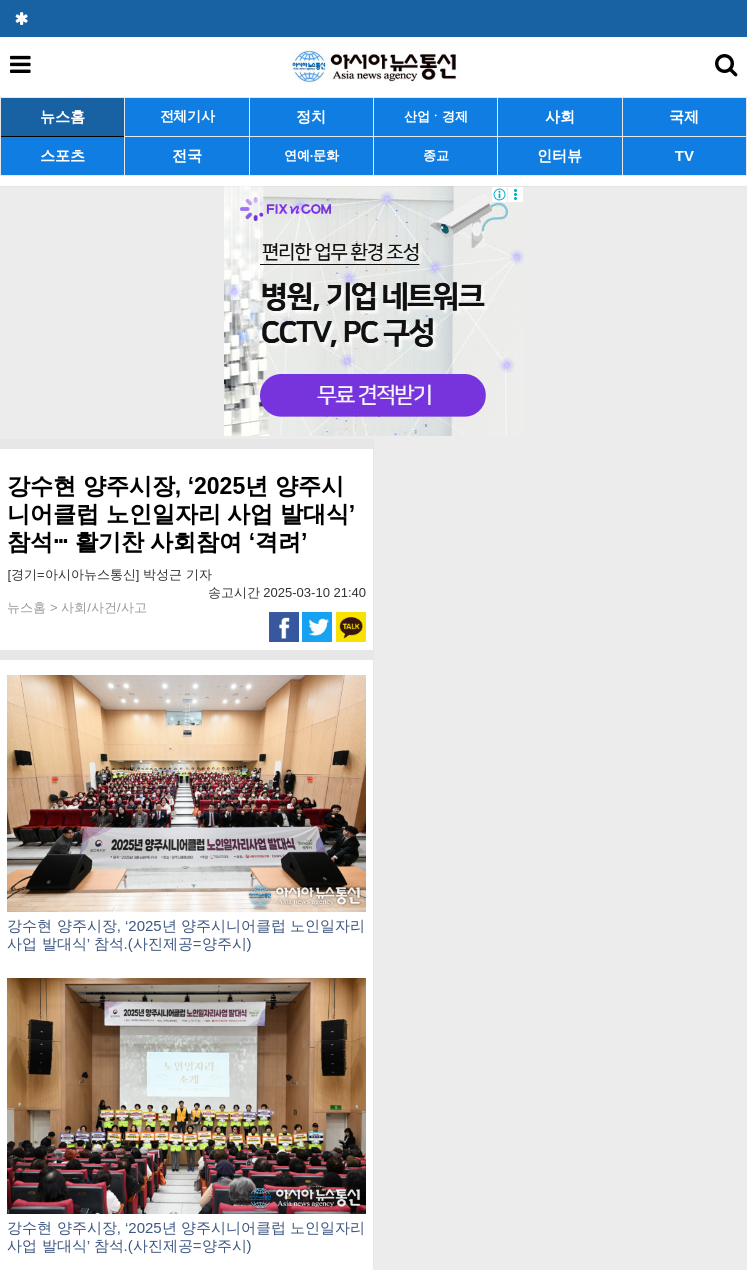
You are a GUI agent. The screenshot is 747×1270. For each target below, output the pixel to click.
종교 (435, 155)
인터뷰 (559, 155)
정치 (311, 116)
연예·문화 (311, 155)
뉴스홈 (62, 116)
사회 (560, 116)
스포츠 (62, 155)
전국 (187, 155)
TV (684, 155)
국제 (684, 116)
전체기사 (187, 116)
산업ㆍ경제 (436, 116)
